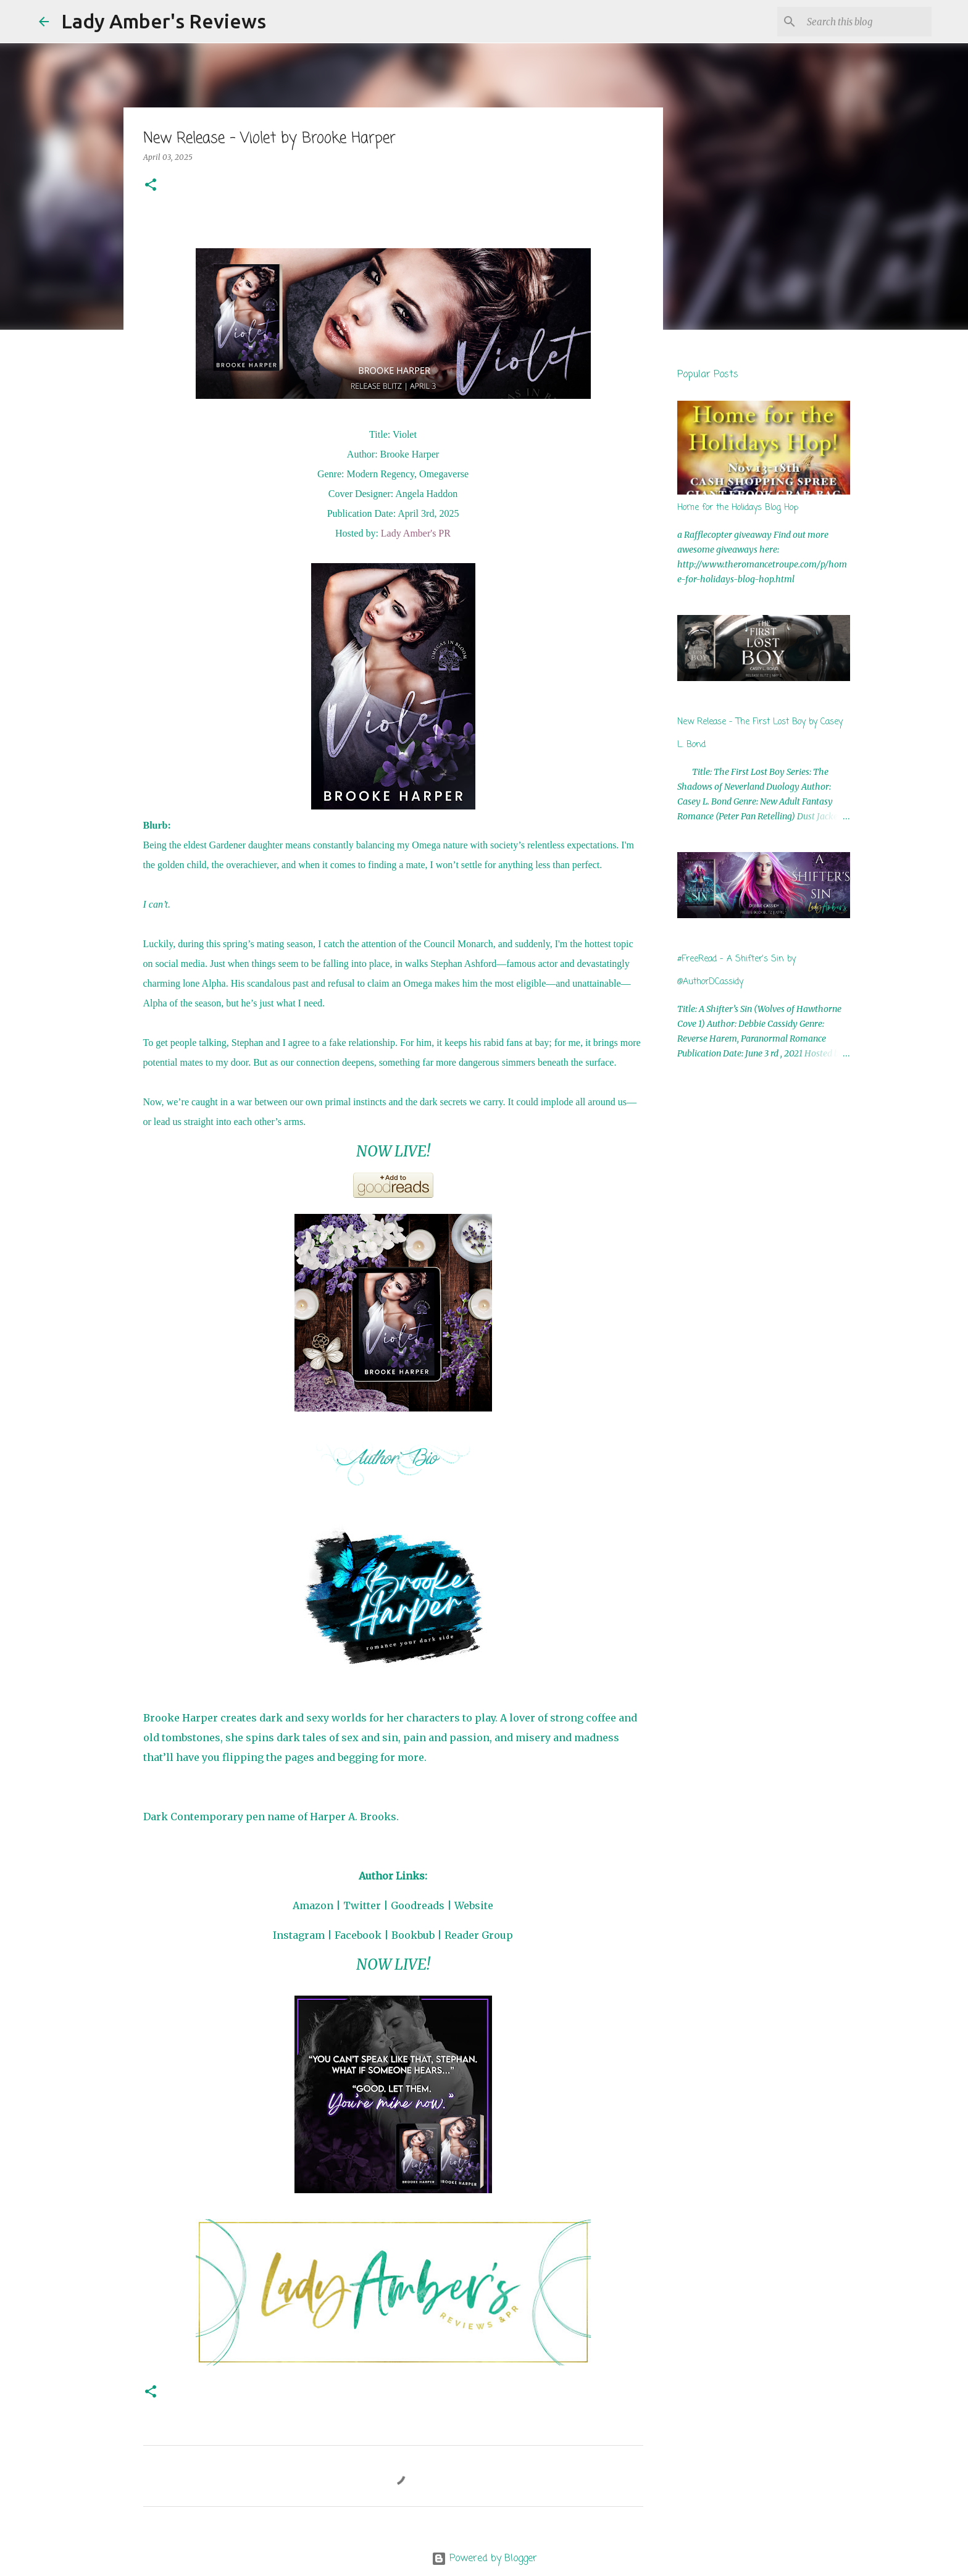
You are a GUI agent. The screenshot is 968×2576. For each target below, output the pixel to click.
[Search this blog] (867, 21)
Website (473, 1905)
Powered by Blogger (484, 2558)
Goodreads (417, 1905)
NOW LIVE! (393, 1151)
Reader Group (478, 1935)
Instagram (299, 1935)
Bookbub (413, 1935)
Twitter (362, 1905)
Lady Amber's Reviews (163, 21)
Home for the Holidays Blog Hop (737, 507)
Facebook (358, 1935)
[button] (150, 185)
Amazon (313, 1905)
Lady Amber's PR (416, 533)
